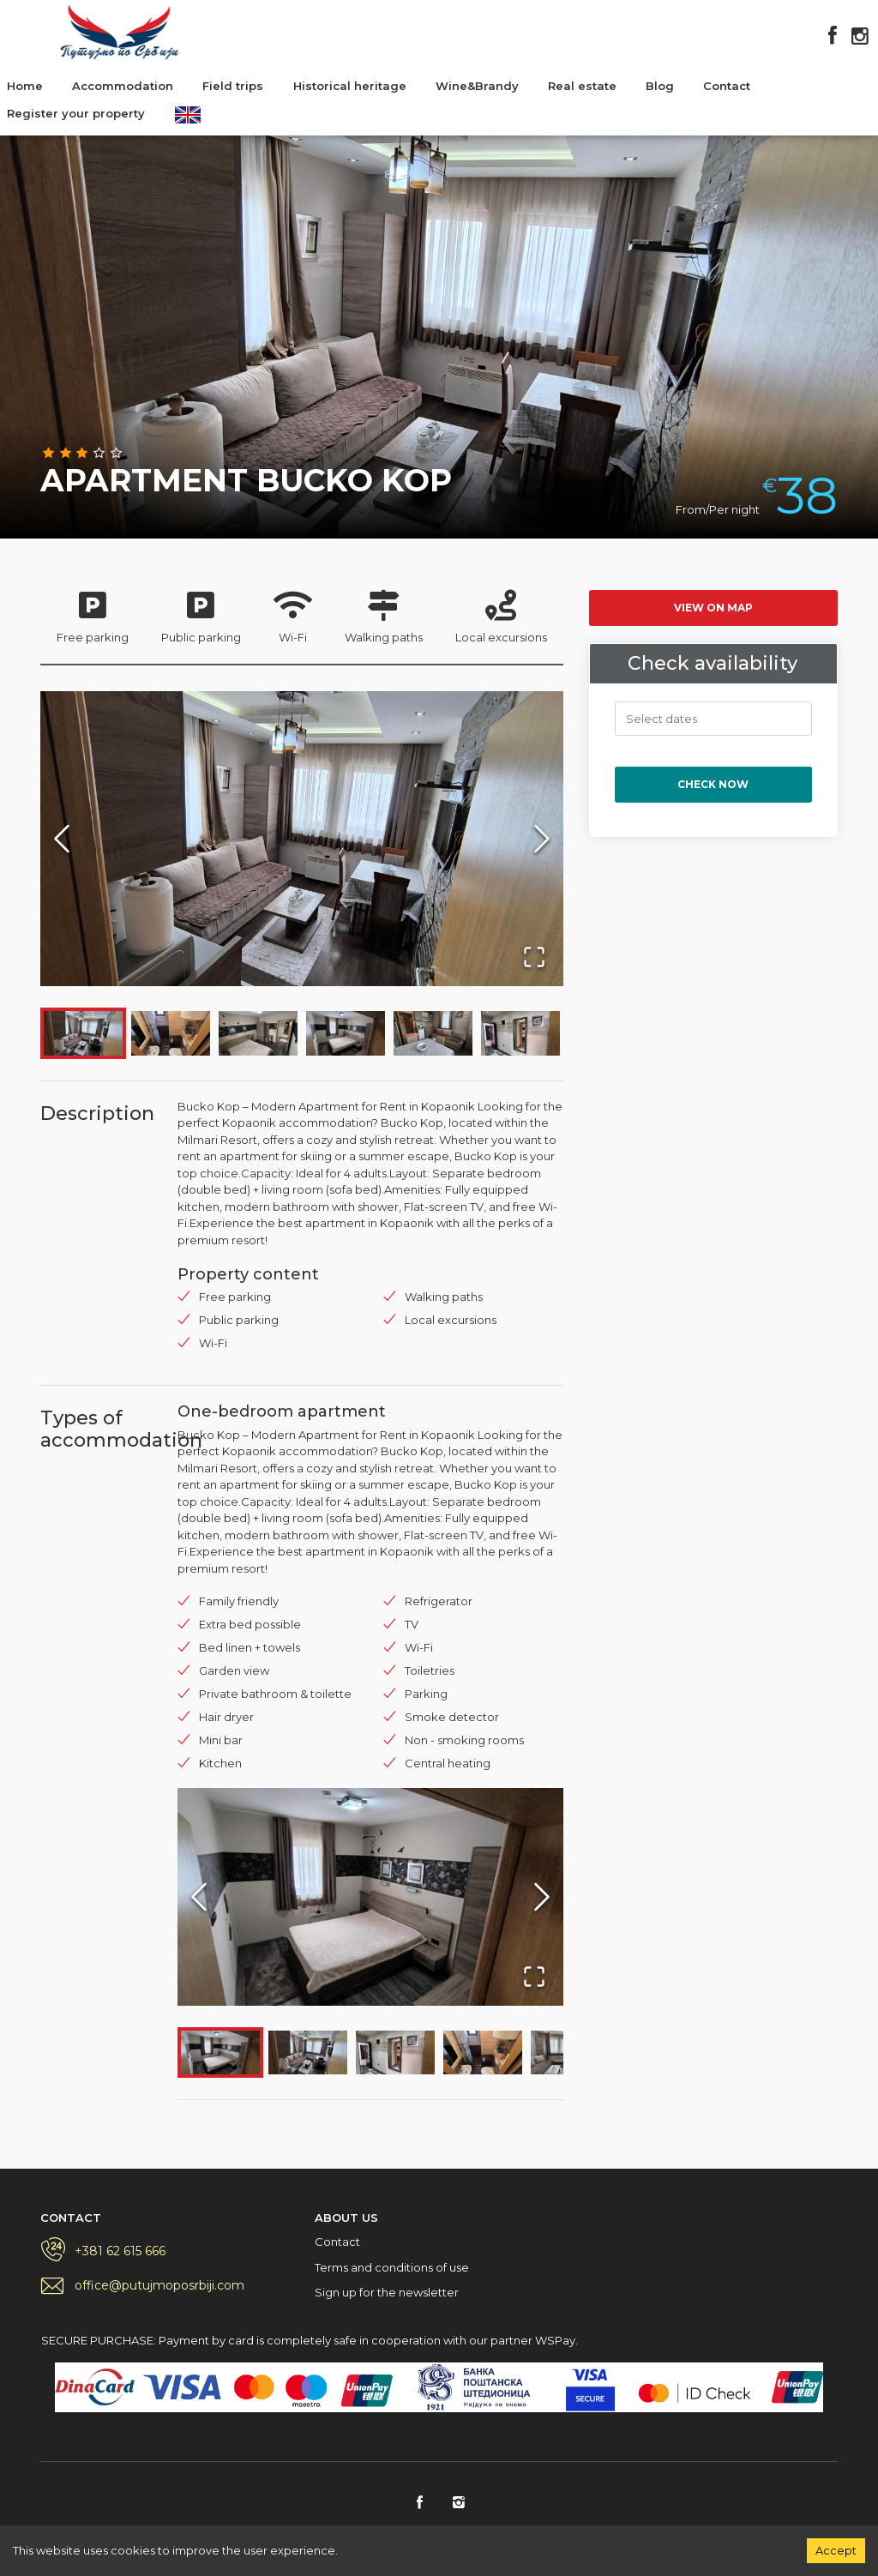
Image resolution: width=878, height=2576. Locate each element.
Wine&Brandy (477, 86)
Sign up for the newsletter (387, 2292)
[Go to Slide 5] (433, 1033)
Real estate (582, 86)
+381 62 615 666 (120, 2251)
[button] (301, 838)
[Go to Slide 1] (83, 1033)
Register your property (76, 113)
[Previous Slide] (61, 838)
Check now (713, 784)
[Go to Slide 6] (520, 1033)
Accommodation (122, 86)
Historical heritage (349, 86)
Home (25, 86)
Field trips (232, 86)
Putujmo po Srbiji (119, 32)
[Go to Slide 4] (345, 1033)
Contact (726, 86)
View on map (713, 607)
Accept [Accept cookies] (836, 2550)
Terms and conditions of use (392, 2267)
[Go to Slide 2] (170, 1033)
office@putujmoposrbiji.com (159, 2285)
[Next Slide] (541, 838)
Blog (660, 86)
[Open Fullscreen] (534, 957)
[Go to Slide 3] (258, 1033)
